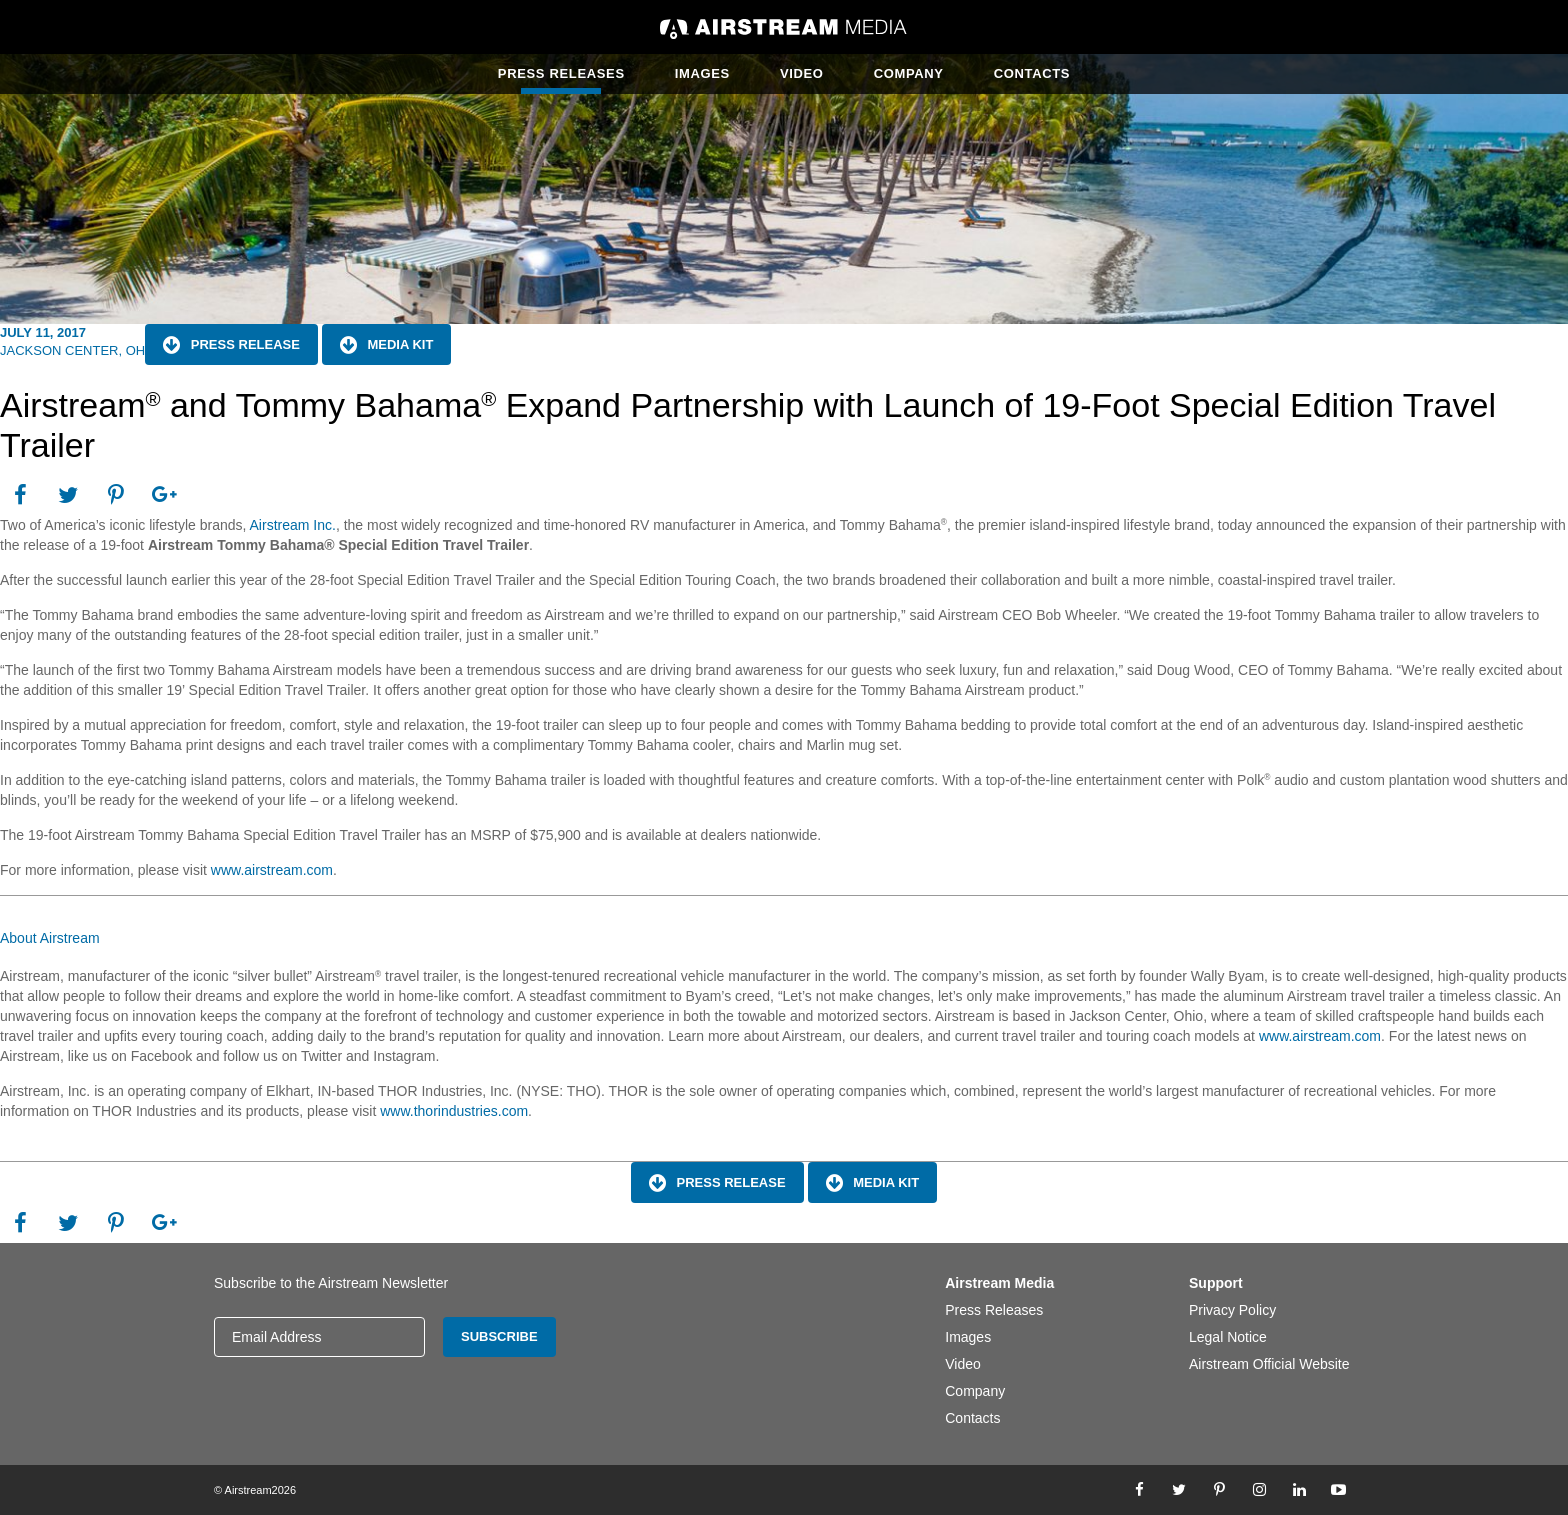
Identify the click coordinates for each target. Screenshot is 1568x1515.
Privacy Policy (1232, 1310)
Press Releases (561, 73)
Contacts (1032, 73)
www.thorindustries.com (454, 1111)
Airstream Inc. (293, 525)
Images (702, 73)
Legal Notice (1228, 1337)
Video (802, 73)
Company (909, 73)
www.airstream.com (272, 870)
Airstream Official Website (1269, 1364)
